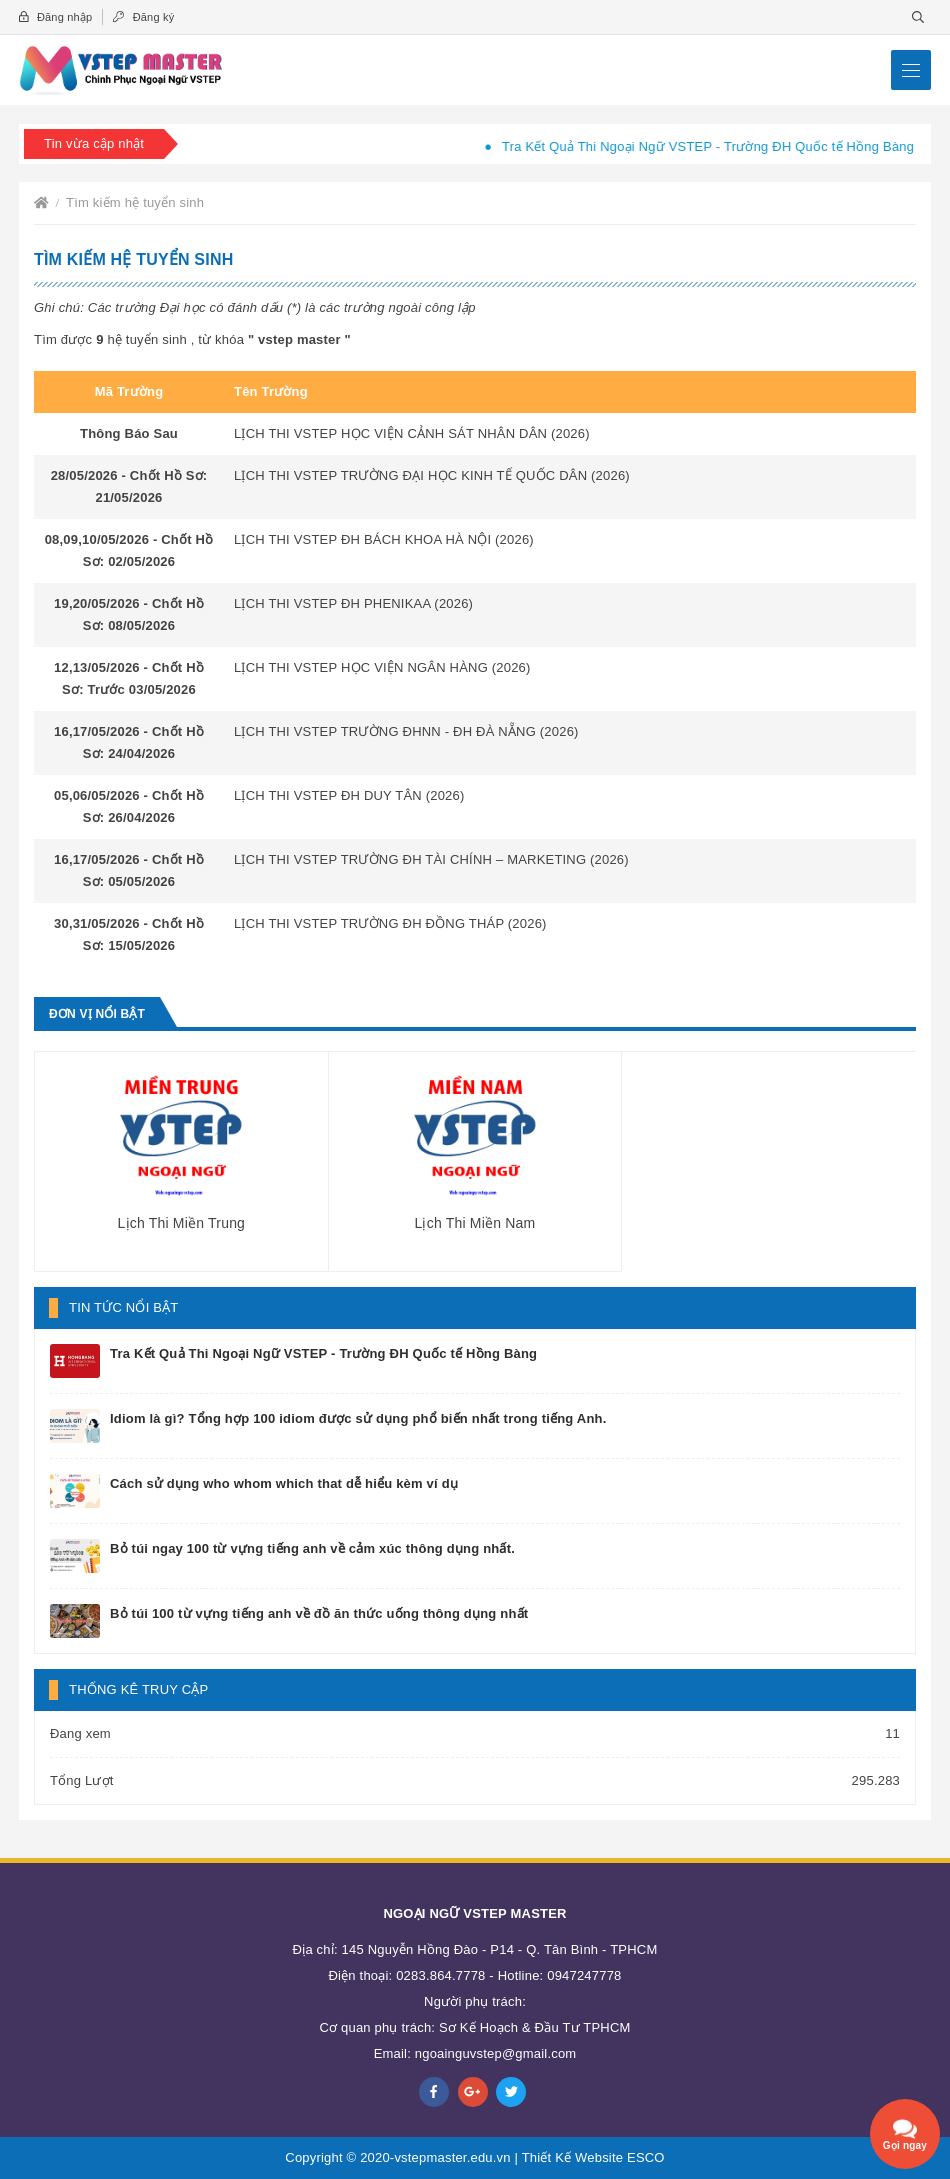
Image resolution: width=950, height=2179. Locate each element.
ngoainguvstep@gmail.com (496, 2053)
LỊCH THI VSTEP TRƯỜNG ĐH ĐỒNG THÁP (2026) (390, 923)
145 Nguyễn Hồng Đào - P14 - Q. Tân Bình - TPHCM (500, 1949)
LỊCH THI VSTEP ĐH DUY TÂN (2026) (349, 795)
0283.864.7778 (440, 1975)
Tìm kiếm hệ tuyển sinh (135, 202)
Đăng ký (143, 17)
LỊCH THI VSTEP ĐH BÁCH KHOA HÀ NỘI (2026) (384, 539)
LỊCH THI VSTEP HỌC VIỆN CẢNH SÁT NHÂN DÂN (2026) (412, 433)
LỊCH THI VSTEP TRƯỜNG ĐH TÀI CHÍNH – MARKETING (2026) (431, 859)
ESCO (646, 2157)
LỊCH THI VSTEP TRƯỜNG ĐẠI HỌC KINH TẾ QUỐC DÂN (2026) (432, 475)
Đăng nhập (55, 17)
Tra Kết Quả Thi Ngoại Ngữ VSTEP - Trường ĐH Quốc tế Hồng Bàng (721, 146)
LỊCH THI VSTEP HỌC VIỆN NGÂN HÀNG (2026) (382, 667)
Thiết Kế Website (573, 2157)
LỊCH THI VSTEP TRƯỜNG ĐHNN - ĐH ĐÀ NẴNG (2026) (406, 731)
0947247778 (584, 1975)
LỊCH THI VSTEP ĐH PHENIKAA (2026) (353, 603)
